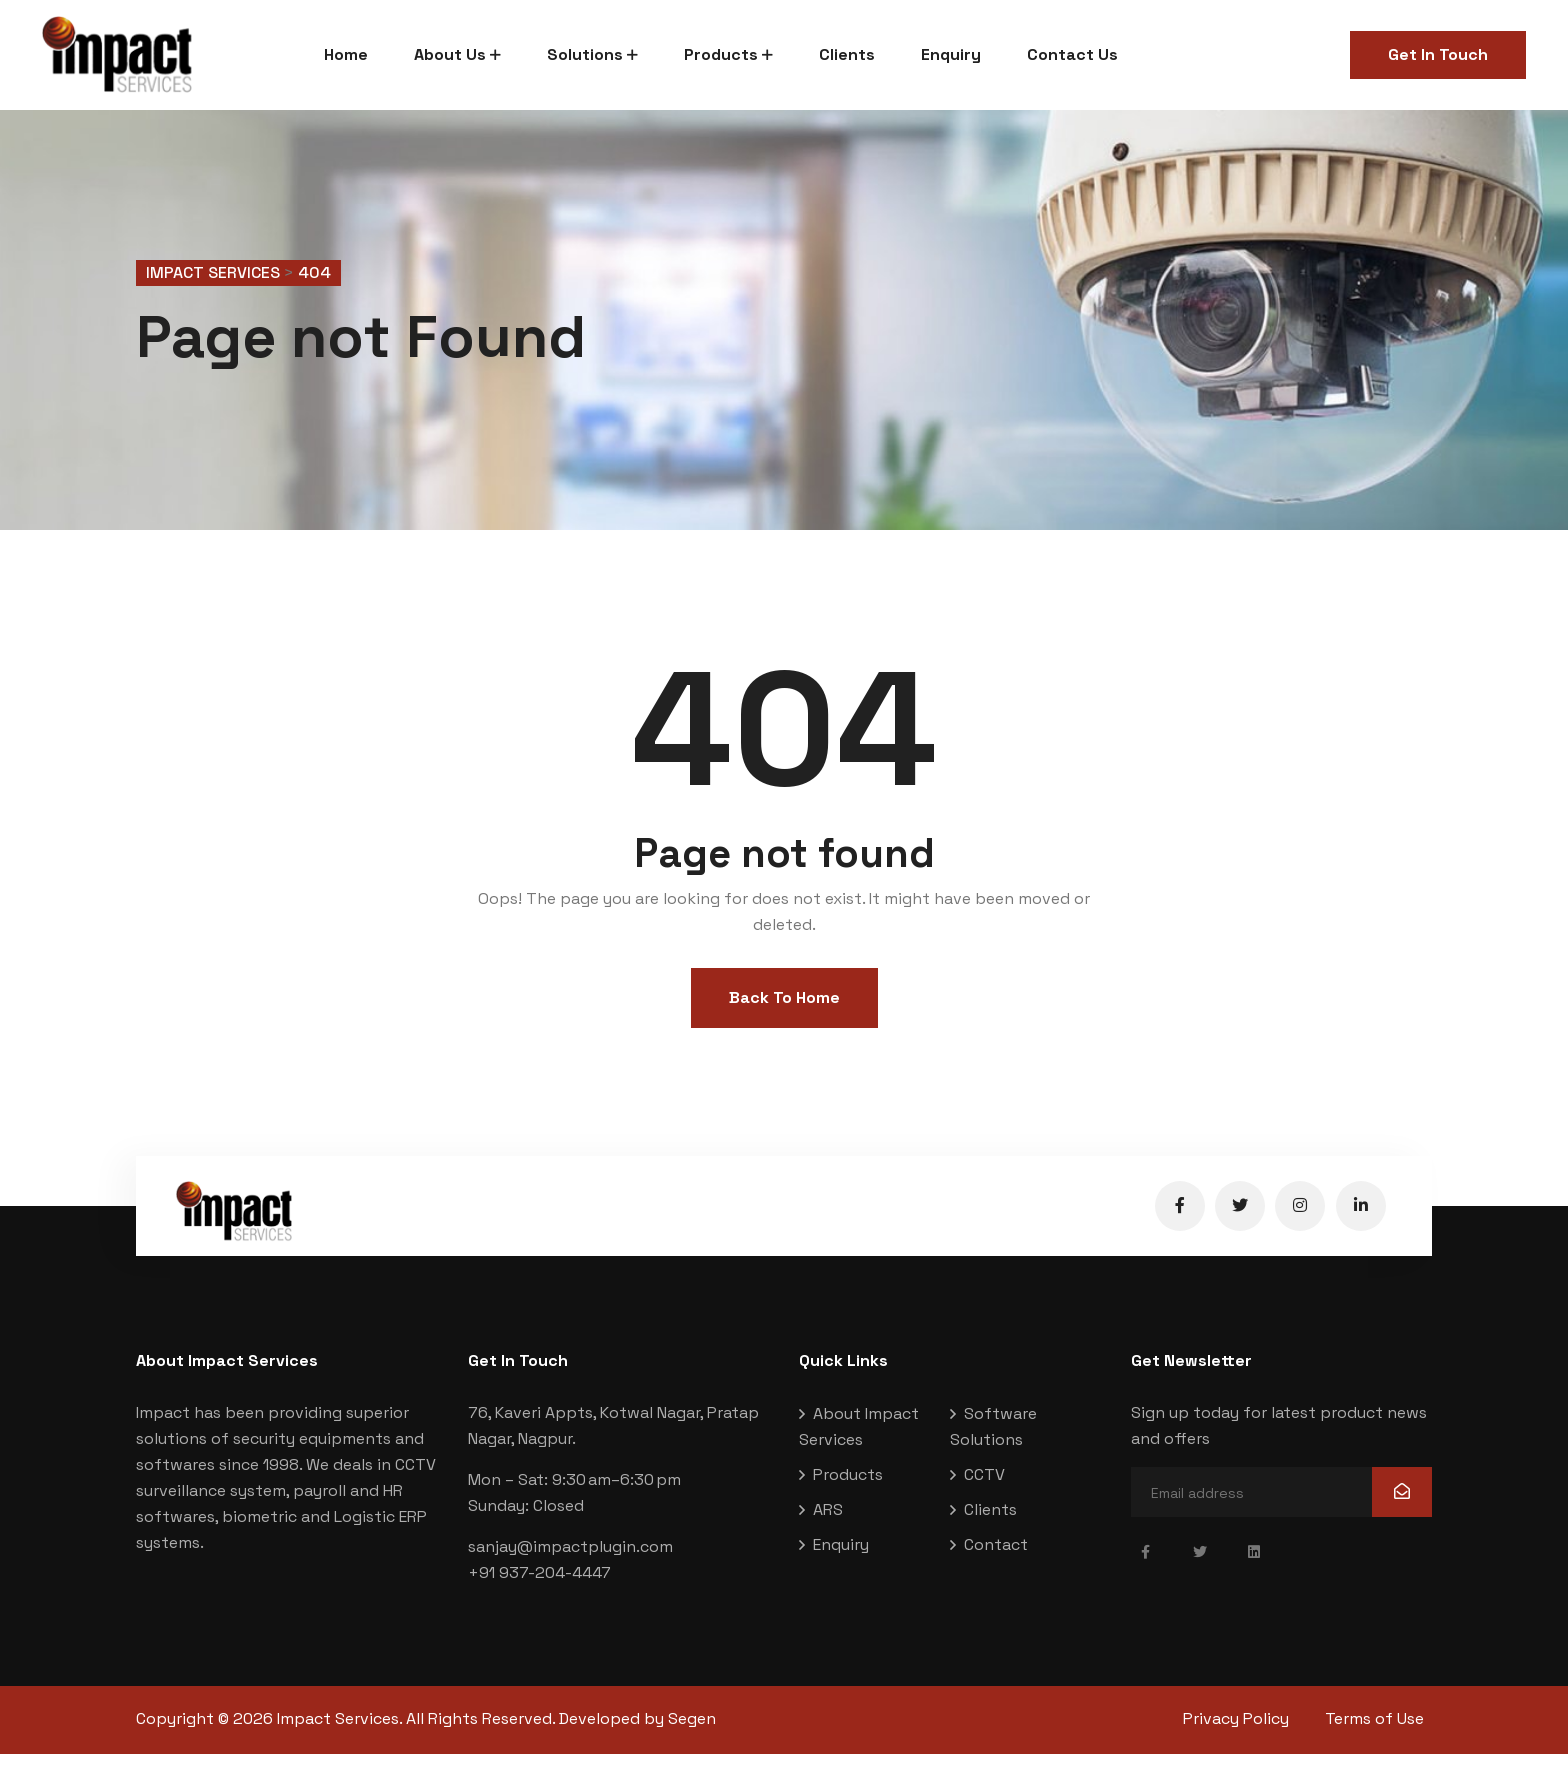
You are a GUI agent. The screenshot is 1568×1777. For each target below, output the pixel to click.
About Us (450, 54)
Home (346, 54)
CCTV (984, 1499)
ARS (828, 1534)
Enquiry (951, 54)
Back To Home (784, 1022)
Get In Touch (1438, 54)
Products (721, 54)
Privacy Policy (1236, 1743)
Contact (996, 1569)
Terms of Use (1382, 1743)
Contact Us (1072, 54)
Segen (692, 1743)
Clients (847, 54)
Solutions (585, 54)
